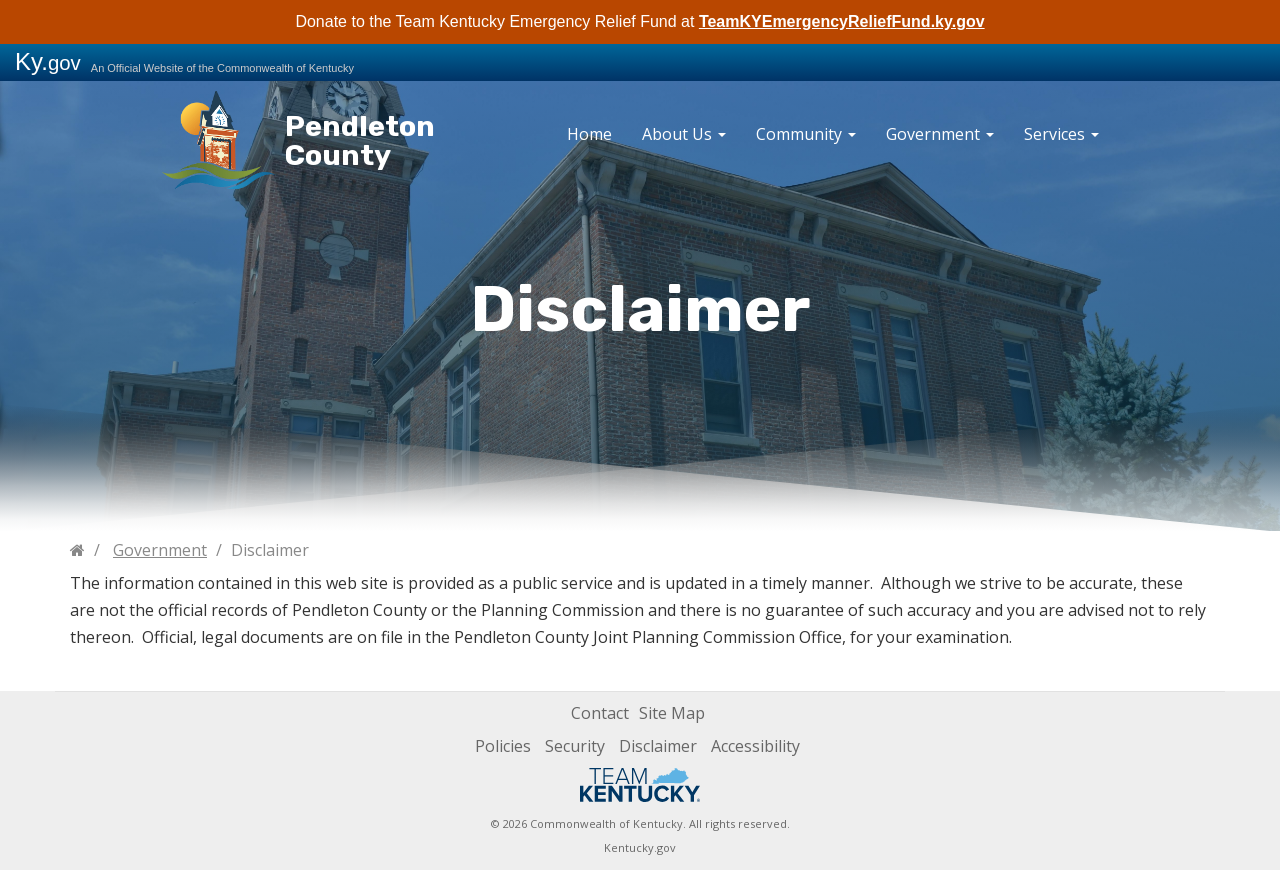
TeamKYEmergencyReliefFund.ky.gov (842, 21)
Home (589, 134)
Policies (503, 746)
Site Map (672, 713)
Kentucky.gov (640, 847)
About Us (684, 134)
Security (575, 746)
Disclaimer (658, 746)
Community (806, 134)
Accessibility (755, 746)
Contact (600, 713)
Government (940, 134)
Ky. (48, 61)
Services (1061, 134)
